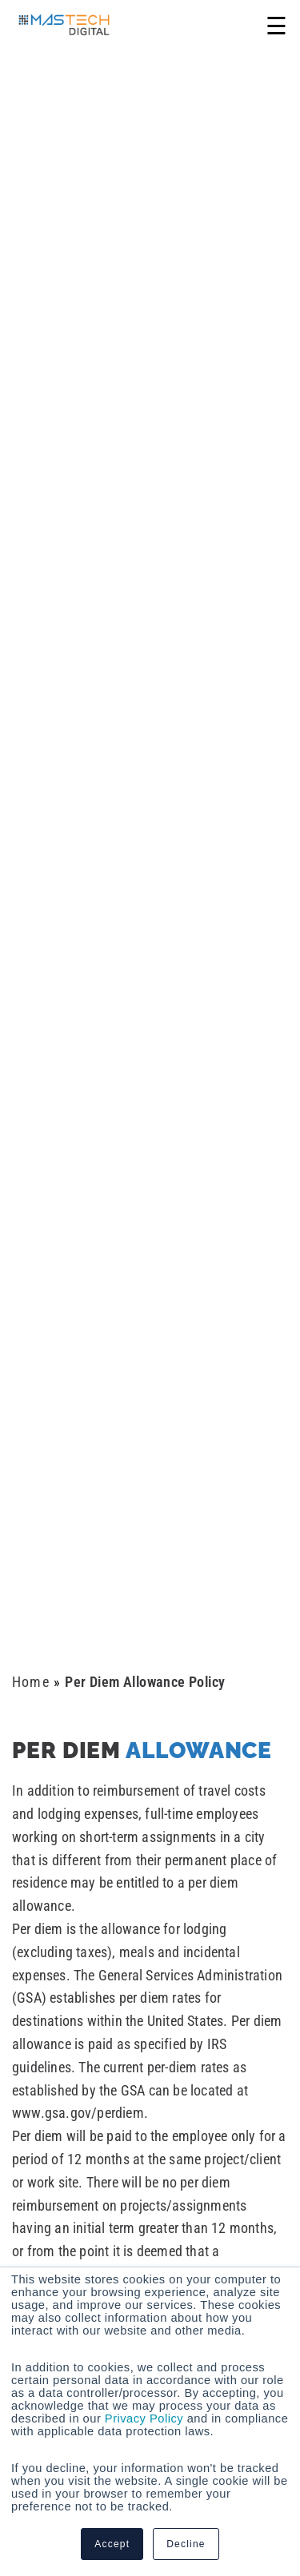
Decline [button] (185, 2544)
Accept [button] (112, 2544)
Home (31, 1681)
